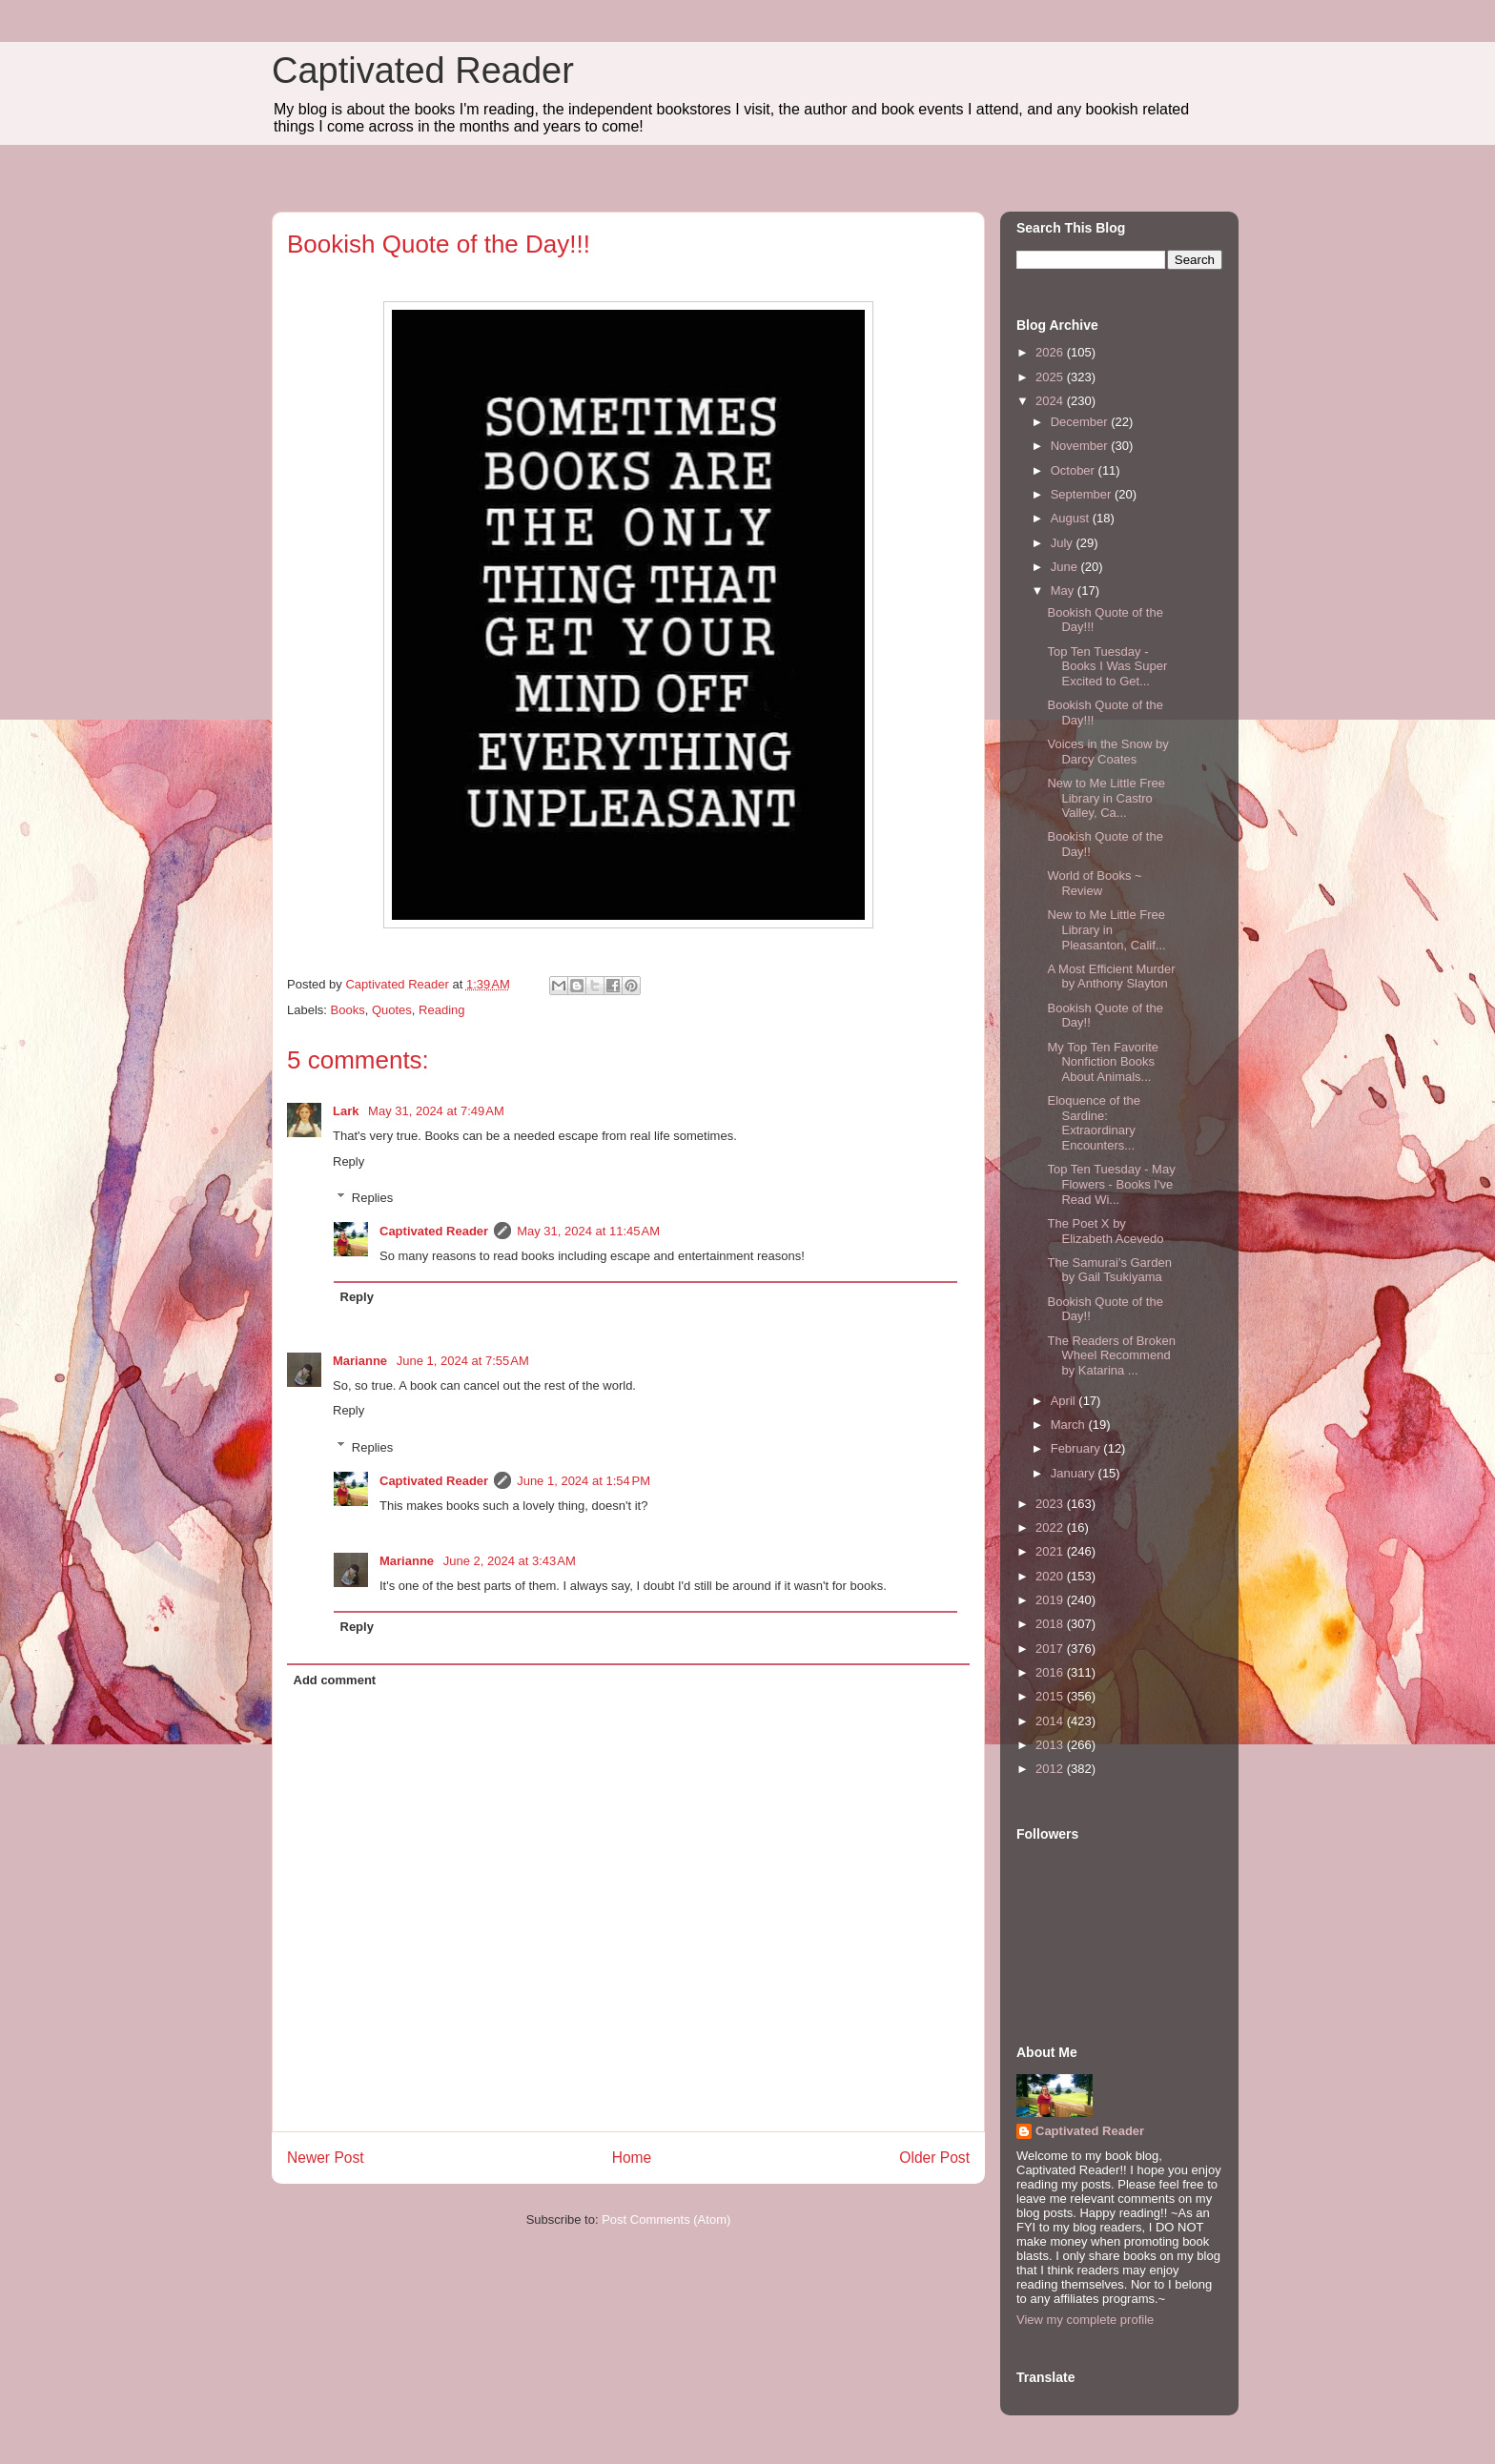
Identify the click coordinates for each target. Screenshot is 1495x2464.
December (1081, 422)
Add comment (335, 1680)
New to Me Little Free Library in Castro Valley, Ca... (1106, 798)
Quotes (392, 1010)
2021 (1051, 1551)
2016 (1051, 1672)
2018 (1051, 1624)
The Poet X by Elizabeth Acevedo (1105, 1231)
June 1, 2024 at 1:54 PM (583, 1481)
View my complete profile (1085, 2319)
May (1064, 590)
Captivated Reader (423, 71)
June (1066, 567)
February (1077, 1448)
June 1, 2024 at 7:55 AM (463, 1361)
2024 (1051, 401)
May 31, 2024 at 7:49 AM (436, 1111)
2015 (1051, 1696)
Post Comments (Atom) (666, 2219)
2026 (1051, 352)
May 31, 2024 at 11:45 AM (588, 1231)
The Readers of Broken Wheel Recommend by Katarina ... (1111, 1355)
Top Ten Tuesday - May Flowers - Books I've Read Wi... (1111, 1184)
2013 (1051, 1745)
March (1070, 1424)
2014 (1051, 1721)
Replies (372, 1198)
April (1065, 1401)
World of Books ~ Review (1094, 883)
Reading (441, 1010)
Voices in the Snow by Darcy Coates (1107, 751)
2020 (1051, 1576)
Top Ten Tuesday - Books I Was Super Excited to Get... (1107, 666)
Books (348, 1010)
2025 (1051, 377)
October (1074, 470)
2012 (1051, 1768)
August (1072, 518)
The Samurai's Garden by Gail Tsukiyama (1109, 1270)
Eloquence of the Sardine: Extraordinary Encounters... (1093, 1122)
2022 (1051, 1527)
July (1063, 543)
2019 (1051, 1600)
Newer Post (325, 2157)
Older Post (934, 2157)
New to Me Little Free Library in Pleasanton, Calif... (1106, 929)
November (1081, 445)
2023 (1051, 1504)
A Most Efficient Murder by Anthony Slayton (1111, 976)
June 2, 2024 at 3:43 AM (509, 1561)
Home (632, 2157)
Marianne (362, 1361)
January (1074, 1473)
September (1083, 494)
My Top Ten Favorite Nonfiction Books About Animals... (1102, 1062)
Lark (347, 1111)
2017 (1051, 1648)
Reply (348, 1161)
